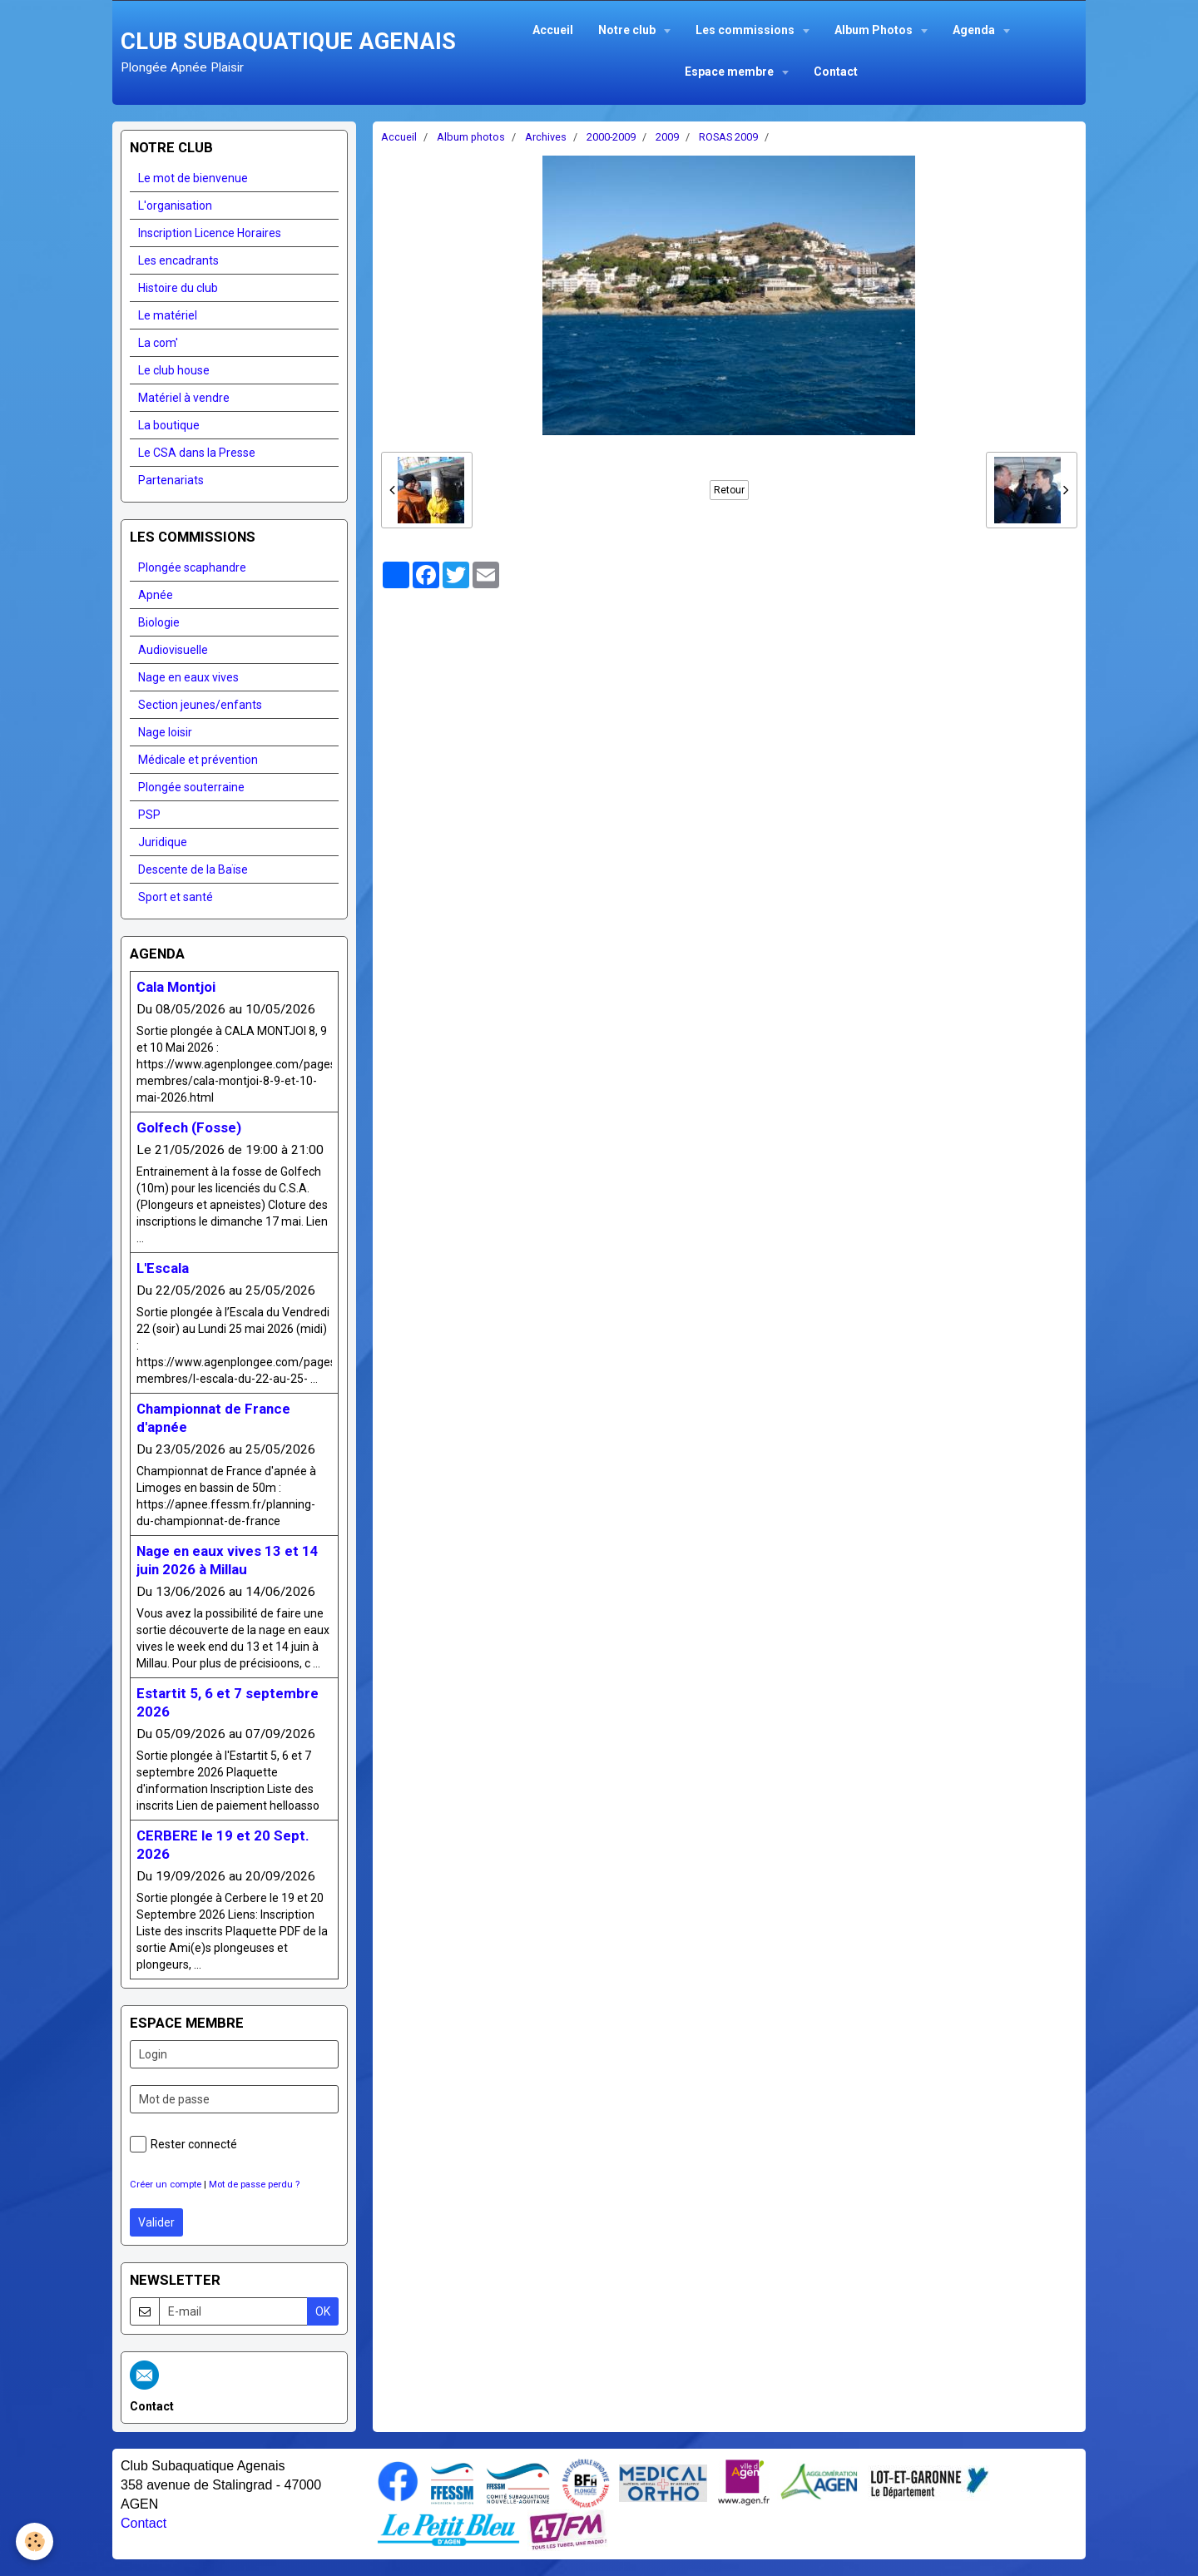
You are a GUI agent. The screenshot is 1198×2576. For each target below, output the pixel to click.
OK (322, 2311)
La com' (158, 342)
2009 (667, 137)
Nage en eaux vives (188, 677)
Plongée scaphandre (192, 567)
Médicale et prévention (198, 759)
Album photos (471, 137)
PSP (149, 814)
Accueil (552, 30)
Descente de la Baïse (193, 869)
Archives (546, 137)
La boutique (169, 425)
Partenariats (171, 480)
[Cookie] (35, 2541)
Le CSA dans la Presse (196, 452)
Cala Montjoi (175, 986)
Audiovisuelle (173, 649)
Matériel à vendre (184, 397)
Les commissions (746, 30)
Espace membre (730, 71)
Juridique (162, 842)
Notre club (628, 30)
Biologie (159, 622)
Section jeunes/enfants (200, 704)
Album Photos (874, 30)
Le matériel (167, 315)
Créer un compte (165, 2184)
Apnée (155, 595)
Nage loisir (165, 732)
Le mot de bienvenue (193, 178)
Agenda (975, 30)
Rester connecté (183, 2144)
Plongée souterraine (191, 787)
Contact (836, 71)
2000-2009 (611, 137)
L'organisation (175, 205)
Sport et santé (175, 897)
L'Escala (162, 1268)
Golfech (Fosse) (188, 1127)
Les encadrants (178, 260)
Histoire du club (178, 288)
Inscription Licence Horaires (209, 233)
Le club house (174, 370)
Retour (729, 490)
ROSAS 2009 (728, 137)
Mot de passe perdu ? (254, 2184)
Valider (156, 2222)
